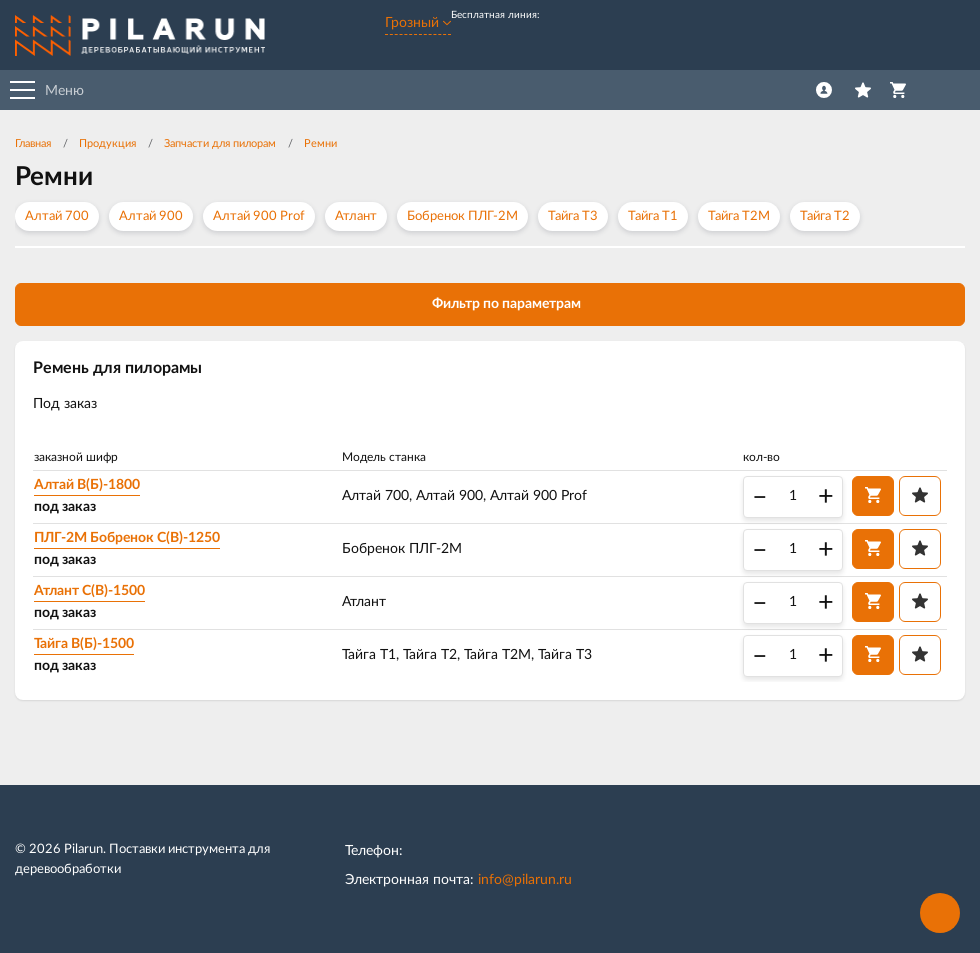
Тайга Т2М (739, 216)
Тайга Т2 (825, 216)
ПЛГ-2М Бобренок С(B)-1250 (127, 538)
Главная (33, 143)
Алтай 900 (151, 216)
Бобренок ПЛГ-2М (462, 216)
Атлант (356, 216)
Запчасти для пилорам (220, 143)
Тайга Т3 (573, 216)
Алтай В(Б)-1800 (87, 485)
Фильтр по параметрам (490, 303)
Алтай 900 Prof (259, 216)
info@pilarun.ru (525, 880)
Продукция (107, 143)
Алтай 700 (57, 216)
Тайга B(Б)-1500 (84, 644)
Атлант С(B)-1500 (89, 591)
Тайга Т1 (653, 216)
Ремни (320, 143)
